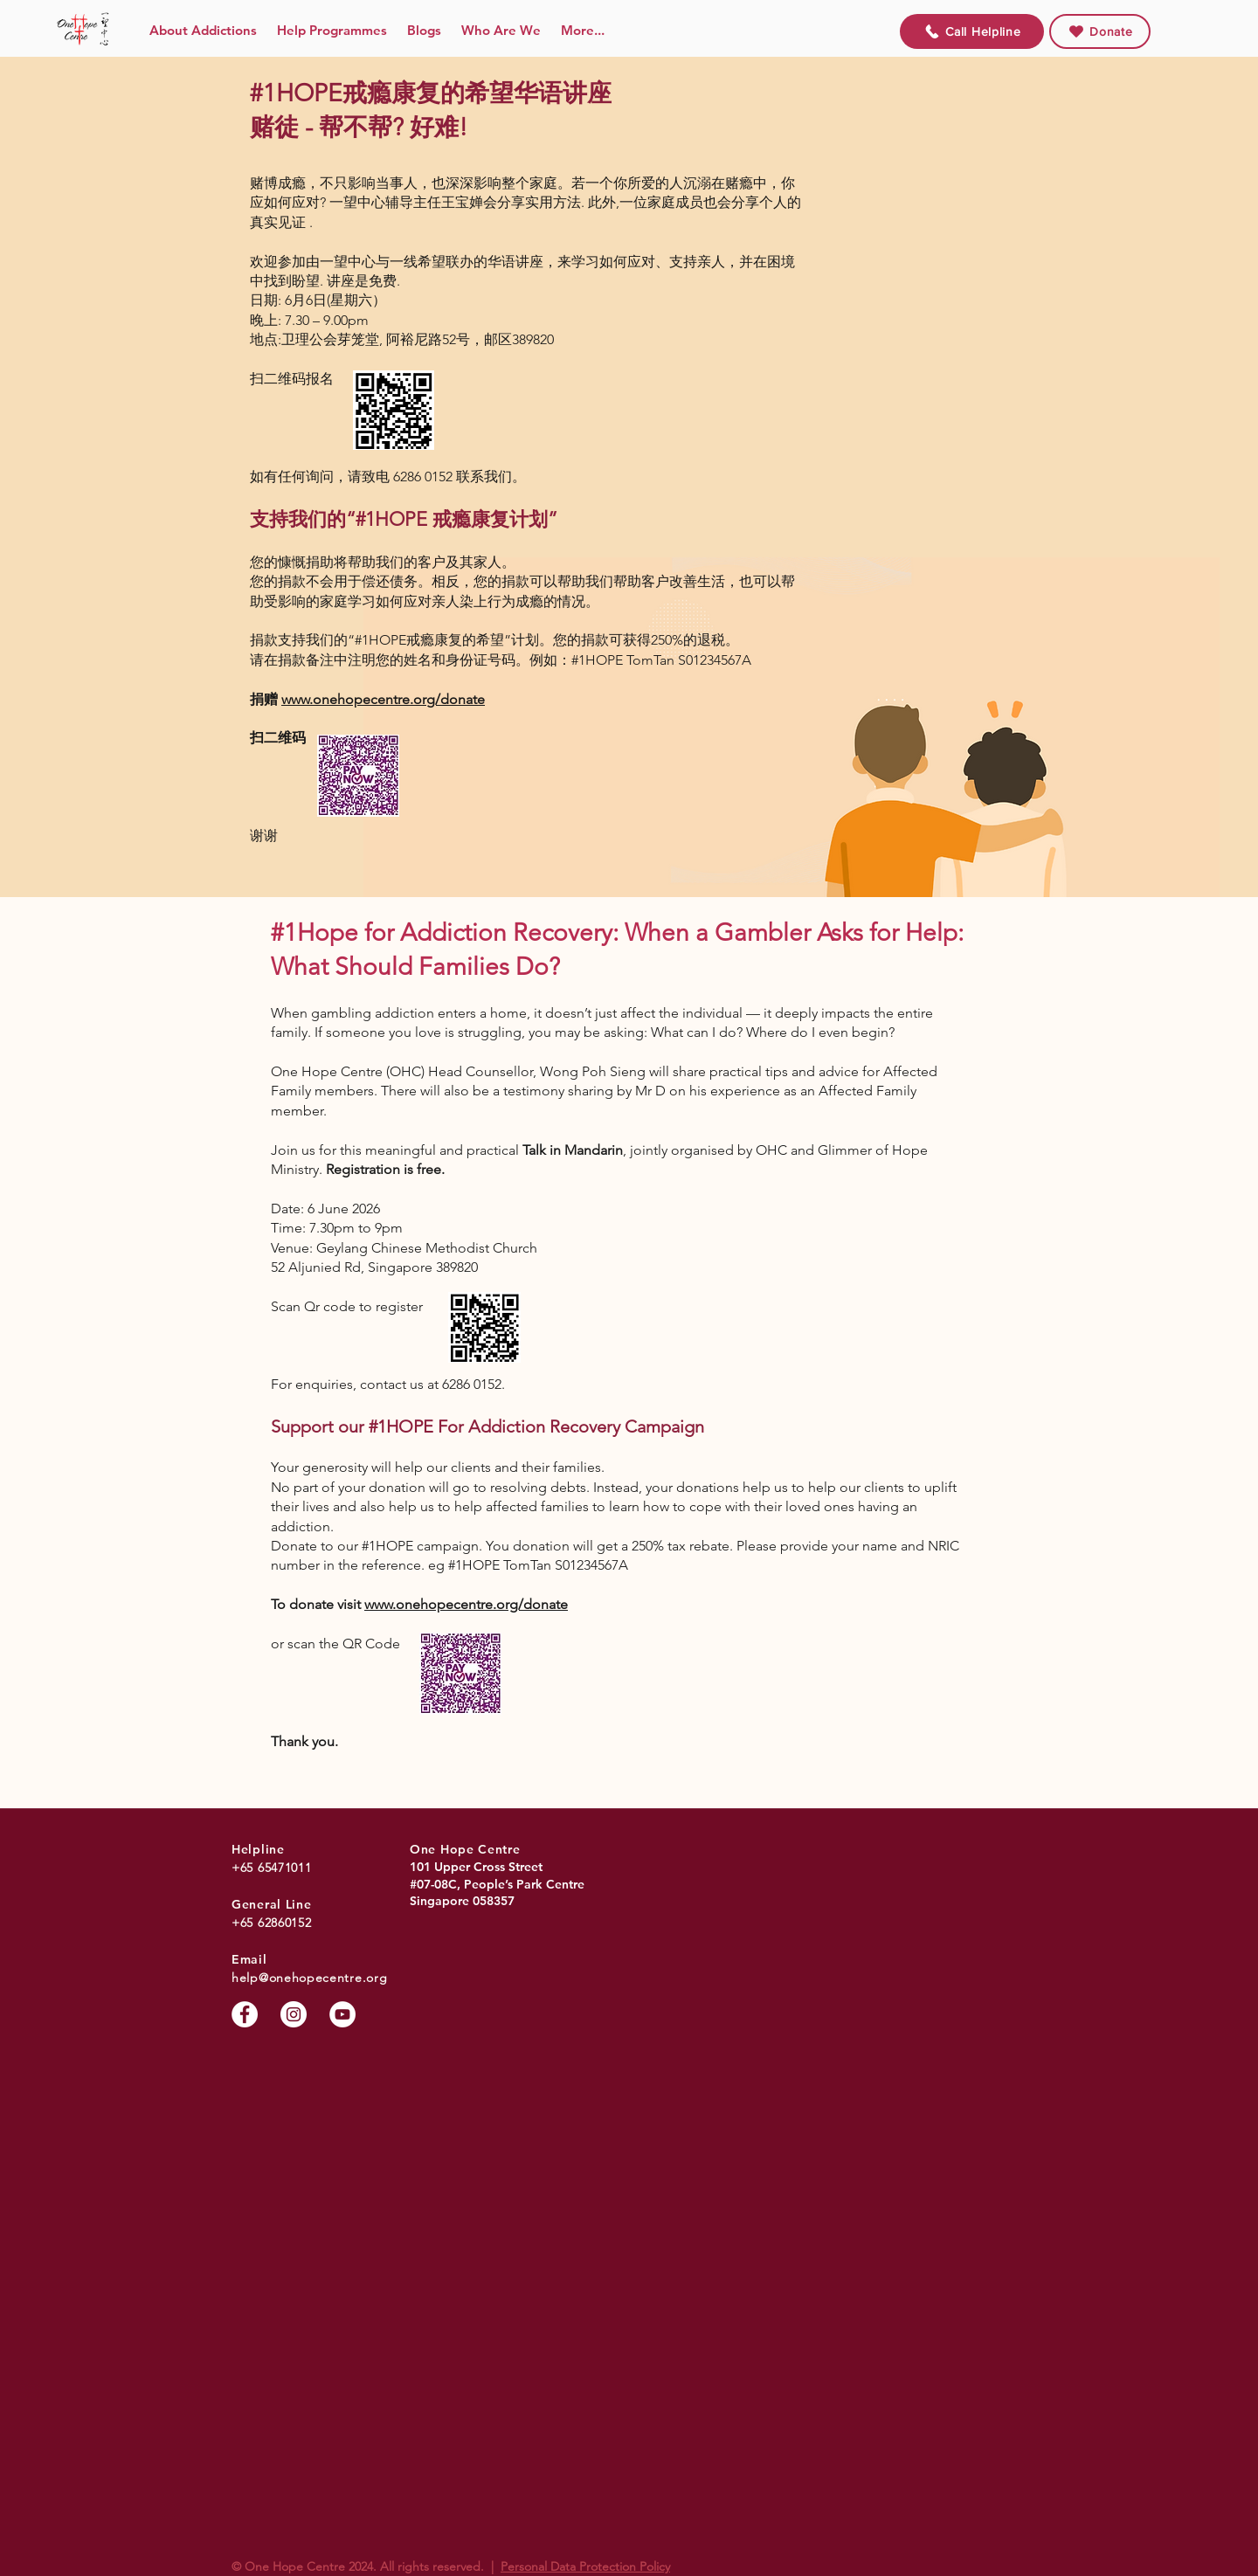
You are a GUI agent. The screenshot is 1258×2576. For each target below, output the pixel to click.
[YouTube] (342, 2014)
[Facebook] (245, 2014)
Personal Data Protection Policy (585, 2566)
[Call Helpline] (972, 31)
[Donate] (1100, 31)
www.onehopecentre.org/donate (383, 699)
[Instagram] (293, 2014)
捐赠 (265, 699)
